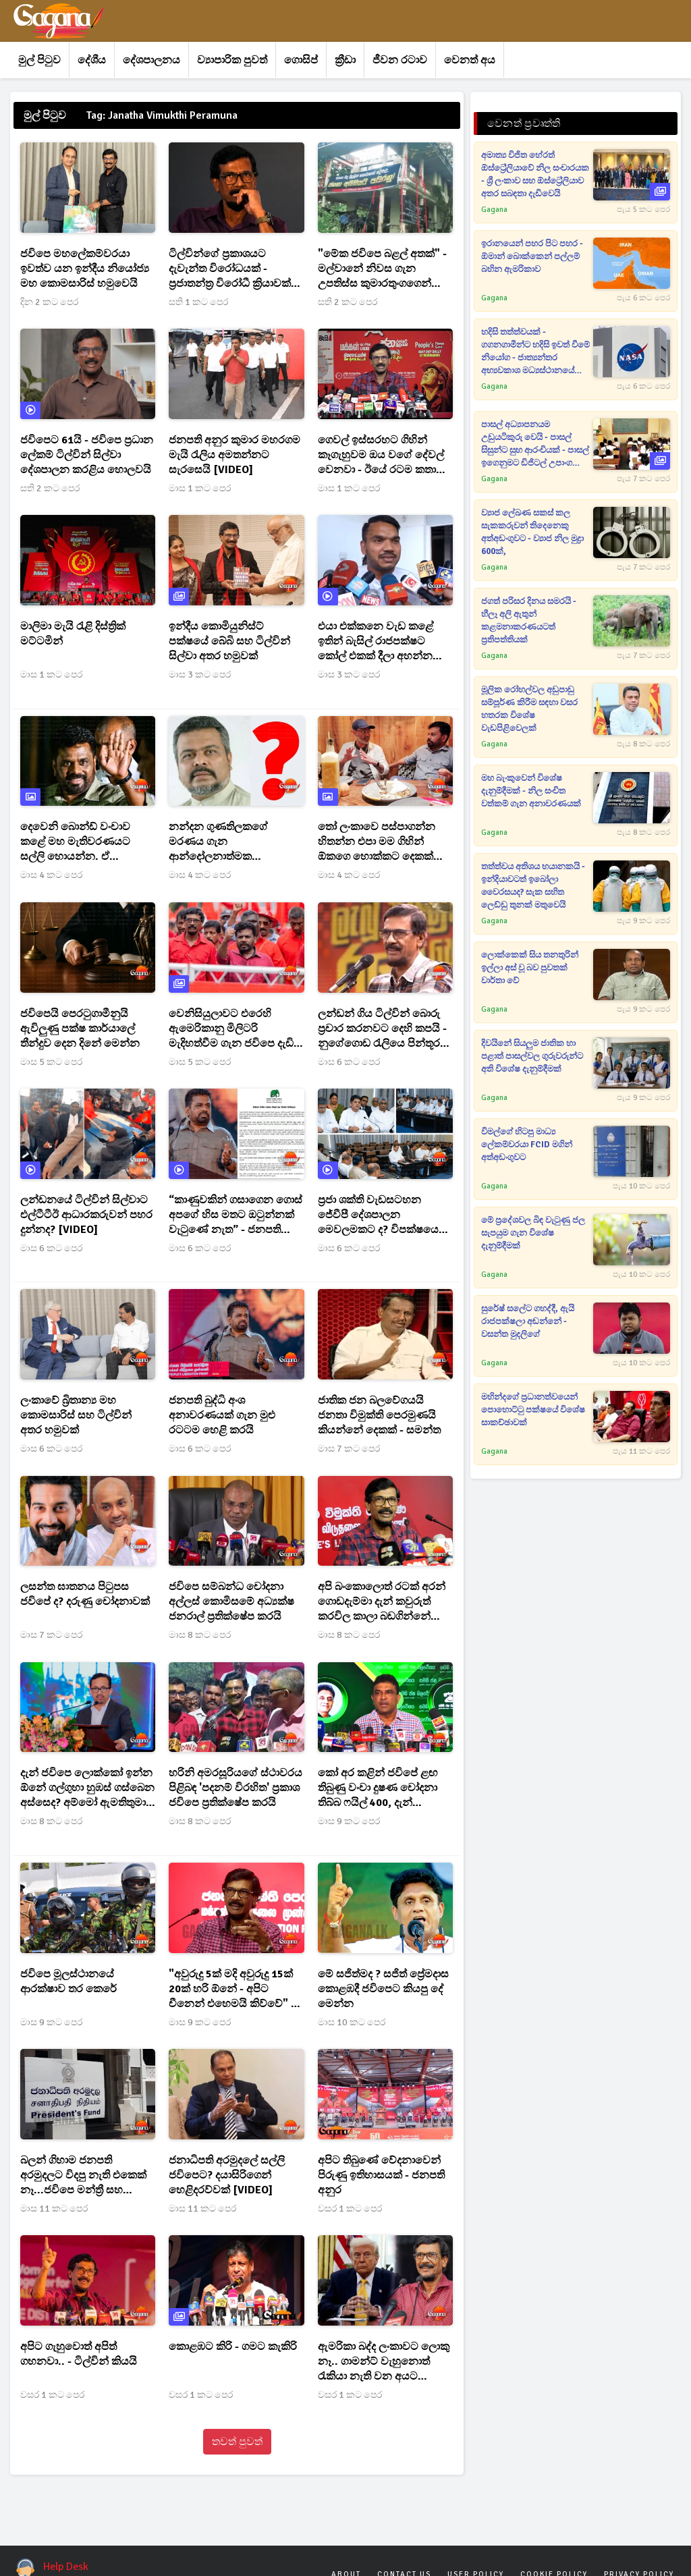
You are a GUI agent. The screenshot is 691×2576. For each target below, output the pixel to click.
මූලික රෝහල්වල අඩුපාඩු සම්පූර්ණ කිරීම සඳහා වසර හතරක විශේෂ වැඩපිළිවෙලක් (529, 709)
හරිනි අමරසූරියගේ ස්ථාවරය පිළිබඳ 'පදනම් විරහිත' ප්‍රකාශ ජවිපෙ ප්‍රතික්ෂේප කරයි (235, 1787)
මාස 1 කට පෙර (200, 488)
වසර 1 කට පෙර (350, 2208)
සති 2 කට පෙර (347, 302)
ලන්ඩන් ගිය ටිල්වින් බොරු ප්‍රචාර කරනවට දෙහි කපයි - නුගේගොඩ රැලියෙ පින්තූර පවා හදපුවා (382, 1029)
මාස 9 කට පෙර (349, 1821)
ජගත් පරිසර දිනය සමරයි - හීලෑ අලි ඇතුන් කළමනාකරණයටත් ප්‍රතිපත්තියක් (528, 620)
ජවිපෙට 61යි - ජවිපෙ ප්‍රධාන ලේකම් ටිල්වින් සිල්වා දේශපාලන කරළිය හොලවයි (86, 454)
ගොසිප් (301, 60)
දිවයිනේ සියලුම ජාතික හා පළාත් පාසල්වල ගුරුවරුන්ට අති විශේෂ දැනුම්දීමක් (532, 1056)
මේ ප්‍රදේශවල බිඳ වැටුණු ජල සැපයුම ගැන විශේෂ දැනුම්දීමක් (533, 1233)
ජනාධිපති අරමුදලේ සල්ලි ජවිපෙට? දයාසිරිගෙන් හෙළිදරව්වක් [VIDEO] (227, 2175)
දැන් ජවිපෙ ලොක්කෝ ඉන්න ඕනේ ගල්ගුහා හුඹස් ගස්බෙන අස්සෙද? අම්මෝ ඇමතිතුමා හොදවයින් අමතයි (87, 1788)
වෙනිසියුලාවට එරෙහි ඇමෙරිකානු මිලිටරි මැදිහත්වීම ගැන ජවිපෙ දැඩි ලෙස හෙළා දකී (231, 1029)
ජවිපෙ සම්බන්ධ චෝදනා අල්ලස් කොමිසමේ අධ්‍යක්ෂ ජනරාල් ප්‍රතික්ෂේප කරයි (231, 1601)
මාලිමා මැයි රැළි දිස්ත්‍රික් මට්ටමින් (73, 634)
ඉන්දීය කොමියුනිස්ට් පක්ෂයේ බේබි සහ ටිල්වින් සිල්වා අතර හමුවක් (229, 641)
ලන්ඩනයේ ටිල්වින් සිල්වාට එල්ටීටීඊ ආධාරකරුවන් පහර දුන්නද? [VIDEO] (86, 1214)
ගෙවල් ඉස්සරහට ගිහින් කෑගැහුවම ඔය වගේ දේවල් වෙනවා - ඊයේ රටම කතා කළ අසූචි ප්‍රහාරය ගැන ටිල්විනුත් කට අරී (381, 455)
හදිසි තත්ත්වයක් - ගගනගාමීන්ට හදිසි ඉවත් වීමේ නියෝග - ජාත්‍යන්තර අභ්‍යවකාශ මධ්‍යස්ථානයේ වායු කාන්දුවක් (535, 352)
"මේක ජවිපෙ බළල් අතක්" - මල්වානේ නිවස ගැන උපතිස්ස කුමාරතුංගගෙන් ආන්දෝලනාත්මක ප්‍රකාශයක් (383, 269)
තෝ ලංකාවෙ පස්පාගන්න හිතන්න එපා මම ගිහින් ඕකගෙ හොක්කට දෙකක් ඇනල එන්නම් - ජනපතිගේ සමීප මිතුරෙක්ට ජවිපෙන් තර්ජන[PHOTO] (380, 842)
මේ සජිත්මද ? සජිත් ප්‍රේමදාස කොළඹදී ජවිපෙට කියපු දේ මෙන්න (383, 1988)
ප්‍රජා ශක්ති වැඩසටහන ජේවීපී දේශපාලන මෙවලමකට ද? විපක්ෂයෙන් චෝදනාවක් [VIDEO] (383, 1215)
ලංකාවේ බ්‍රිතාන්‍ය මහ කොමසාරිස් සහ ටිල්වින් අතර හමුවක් (76, 1415)
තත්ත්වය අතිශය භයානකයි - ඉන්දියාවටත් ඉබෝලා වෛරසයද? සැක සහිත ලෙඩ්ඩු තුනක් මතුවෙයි (533, 885)
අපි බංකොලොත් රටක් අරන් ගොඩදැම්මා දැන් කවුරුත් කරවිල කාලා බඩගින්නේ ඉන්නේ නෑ (381, 1602)
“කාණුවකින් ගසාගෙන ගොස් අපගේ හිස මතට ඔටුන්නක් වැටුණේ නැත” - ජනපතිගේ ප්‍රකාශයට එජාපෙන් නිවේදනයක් (235, 1215)
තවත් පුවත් (237, 2441)
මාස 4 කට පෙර (51, 875)
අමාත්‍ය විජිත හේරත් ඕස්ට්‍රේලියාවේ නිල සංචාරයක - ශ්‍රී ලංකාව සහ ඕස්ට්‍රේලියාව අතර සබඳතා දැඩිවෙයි (535, 174)
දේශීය (92, 60)
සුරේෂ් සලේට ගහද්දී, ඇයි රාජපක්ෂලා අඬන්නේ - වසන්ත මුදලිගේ (527, 1321)
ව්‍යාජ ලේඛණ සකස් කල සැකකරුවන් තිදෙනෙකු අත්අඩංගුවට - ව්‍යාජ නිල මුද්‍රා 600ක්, (532, 532)
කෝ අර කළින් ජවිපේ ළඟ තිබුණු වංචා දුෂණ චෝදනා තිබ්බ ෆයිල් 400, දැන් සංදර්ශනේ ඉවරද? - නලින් (377, 1788)
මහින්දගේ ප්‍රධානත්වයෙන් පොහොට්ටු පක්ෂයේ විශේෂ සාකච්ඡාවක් (533, 1410)
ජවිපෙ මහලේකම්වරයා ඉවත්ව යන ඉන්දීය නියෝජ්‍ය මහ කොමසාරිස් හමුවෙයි (84, 268)
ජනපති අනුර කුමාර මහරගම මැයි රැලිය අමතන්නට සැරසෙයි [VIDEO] (234, 454)
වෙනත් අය (469, 60)
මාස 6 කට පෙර (349, 1062)
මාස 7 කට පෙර (349, 1448)
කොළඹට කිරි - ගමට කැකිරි (233, 2346)
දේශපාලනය (151, 60)
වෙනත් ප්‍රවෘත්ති (523, 123)
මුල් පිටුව (39, 60)
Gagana (494, 209)
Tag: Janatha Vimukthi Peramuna (162, 115)
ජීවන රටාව (399, 60)
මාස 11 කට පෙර (54, 2208)
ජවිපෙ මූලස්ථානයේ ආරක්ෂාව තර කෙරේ (68, 1981)
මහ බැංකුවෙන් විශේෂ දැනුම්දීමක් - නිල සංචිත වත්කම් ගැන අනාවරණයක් (531, 791)
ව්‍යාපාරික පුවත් (232, 60)
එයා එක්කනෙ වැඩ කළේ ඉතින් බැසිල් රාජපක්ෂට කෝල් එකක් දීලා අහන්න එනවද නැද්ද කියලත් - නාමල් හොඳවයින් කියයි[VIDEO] (384, 641)
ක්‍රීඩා (345, 60)
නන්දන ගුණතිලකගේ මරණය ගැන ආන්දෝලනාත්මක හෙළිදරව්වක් (218, 842)
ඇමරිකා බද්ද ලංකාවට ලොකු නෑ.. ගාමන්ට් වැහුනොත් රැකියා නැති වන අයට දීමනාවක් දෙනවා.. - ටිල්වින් (383, 2362)
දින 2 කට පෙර (49, 302)
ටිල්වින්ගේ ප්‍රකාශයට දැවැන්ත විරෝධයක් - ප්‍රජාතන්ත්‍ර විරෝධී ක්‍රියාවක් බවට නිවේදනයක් (230, 269)
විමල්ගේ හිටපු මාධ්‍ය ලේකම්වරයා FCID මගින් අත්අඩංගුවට (526, 1144)
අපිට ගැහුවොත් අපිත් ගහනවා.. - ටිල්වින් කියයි (78, 2354)
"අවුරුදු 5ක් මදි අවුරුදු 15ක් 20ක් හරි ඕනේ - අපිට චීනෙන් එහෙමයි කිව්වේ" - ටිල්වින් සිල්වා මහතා (231, 1989)
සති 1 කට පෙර (198, 302)
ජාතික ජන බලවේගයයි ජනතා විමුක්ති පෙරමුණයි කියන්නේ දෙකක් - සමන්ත (379, 1415)
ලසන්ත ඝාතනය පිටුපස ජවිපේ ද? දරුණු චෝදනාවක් (84, 1594)
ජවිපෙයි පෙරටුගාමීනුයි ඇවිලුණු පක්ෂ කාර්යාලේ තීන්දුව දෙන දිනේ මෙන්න (80, 1028)
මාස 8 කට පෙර (200, 1635)
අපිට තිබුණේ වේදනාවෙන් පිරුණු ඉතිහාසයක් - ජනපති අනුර (381, 2175)
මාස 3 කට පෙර (200, 674)
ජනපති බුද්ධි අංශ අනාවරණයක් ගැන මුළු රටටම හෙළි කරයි (222, 1415)
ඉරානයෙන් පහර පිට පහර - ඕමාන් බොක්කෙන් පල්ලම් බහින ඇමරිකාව (532, 256)
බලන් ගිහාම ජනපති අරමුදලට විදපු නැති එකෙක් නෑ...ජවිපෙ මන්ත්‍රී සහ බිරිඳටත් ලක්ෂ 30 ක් (83, 2175)
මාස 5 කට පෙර (51, 1062)
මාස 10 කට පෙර (351, 2022)
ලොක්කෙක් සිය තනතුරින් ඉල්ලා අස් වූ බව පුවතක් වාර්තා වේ (529, 968)
